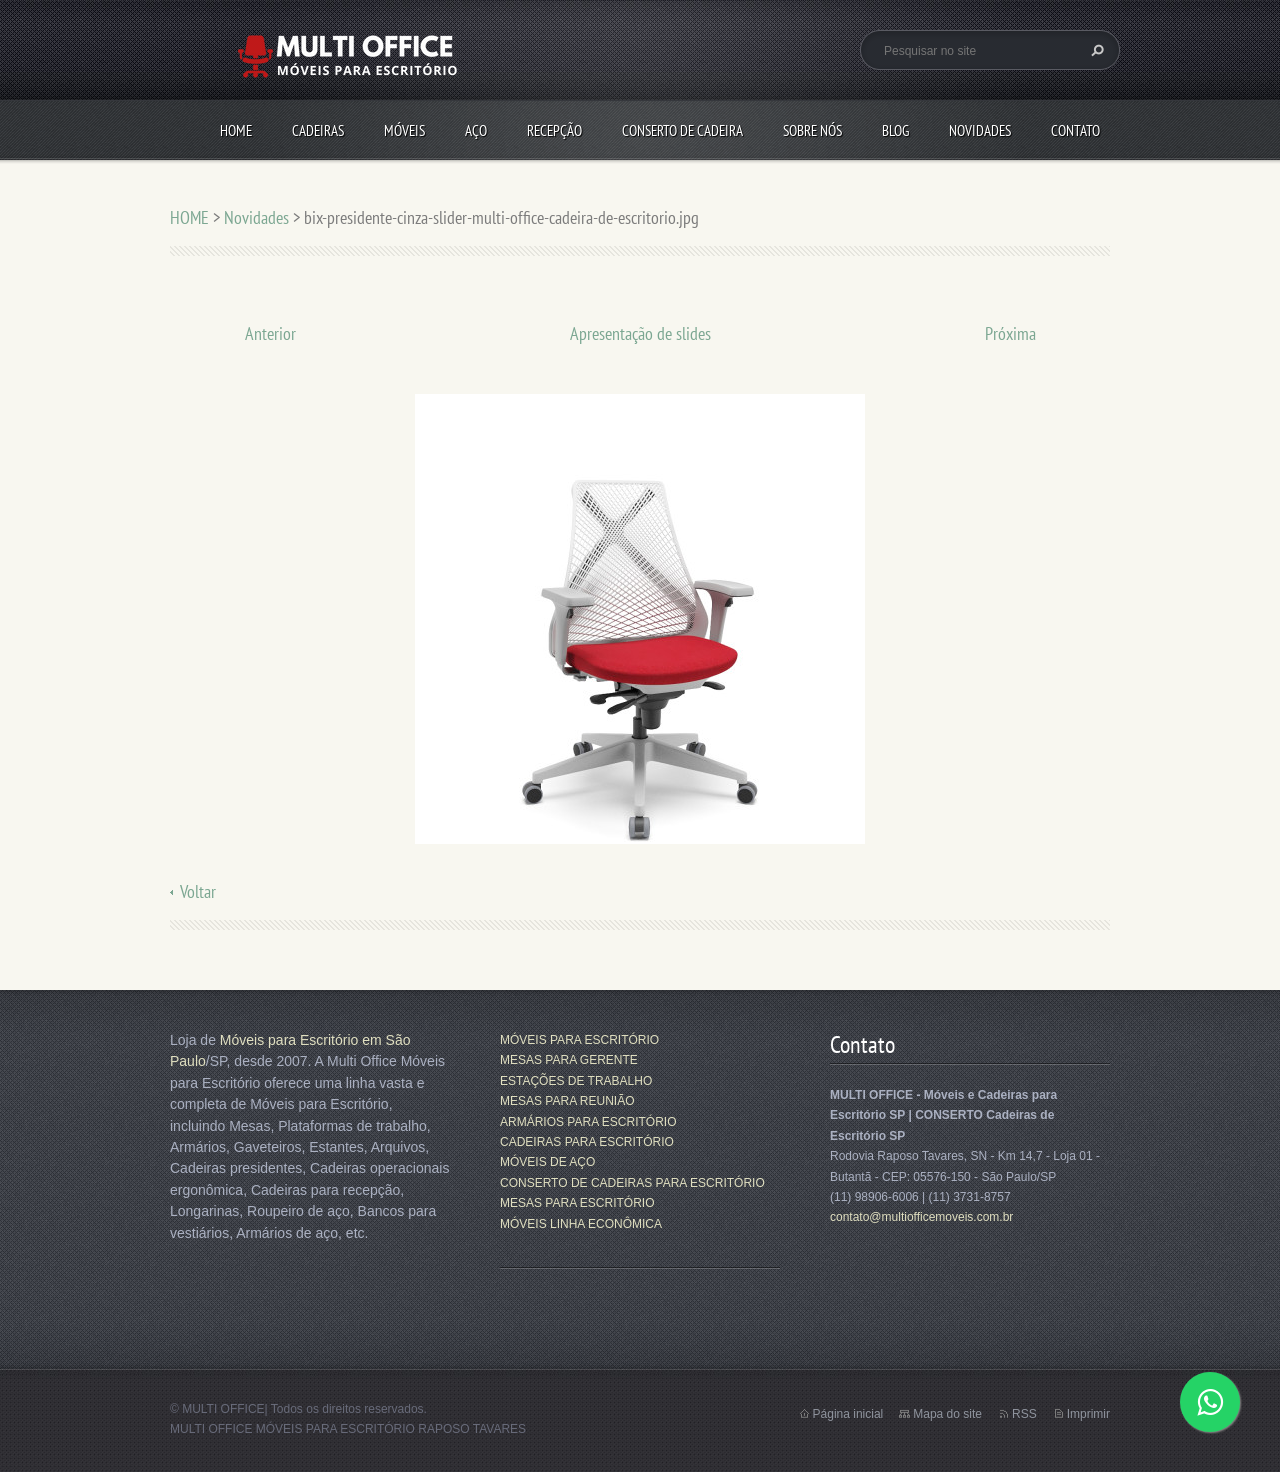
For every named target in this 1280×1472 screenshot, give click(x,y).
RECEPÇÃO (554, 130)
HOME (236, 130)
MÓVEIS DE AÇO (547, 1162)
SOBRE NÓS (812, 130)
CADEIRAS (318, 130)
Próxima (1010, 333)
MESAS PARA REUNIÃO (567, 1101)
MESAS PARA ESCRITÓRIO (577, 1203)
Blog (895, 130)
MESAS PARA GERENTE (569, 1060)
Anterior (270, 333)
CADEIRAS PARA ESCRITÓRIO (587, 1142)
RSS (1024, 1414)
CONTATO (1075, 130)
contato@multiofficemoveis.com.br (921, 1217)
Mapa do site (947, 1414)
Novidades (980, 130)
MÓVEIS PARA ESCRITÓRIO (579, 1040)
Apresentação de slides (640, 333)
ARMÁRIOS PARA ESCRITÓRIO (588, 1122)
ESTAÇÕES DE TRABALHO (576, 1081)
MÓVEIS (404, 130)
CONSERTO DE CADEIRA (682, 130)
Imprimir (1088, 1414)
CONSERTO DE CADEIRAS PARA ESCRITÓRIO (632, 1183)
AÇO (476, 130)
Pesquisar (1095, 50)
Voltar (198, 891)
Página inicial (848, 1414)
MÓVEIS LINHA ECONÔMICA (581, 1224)
